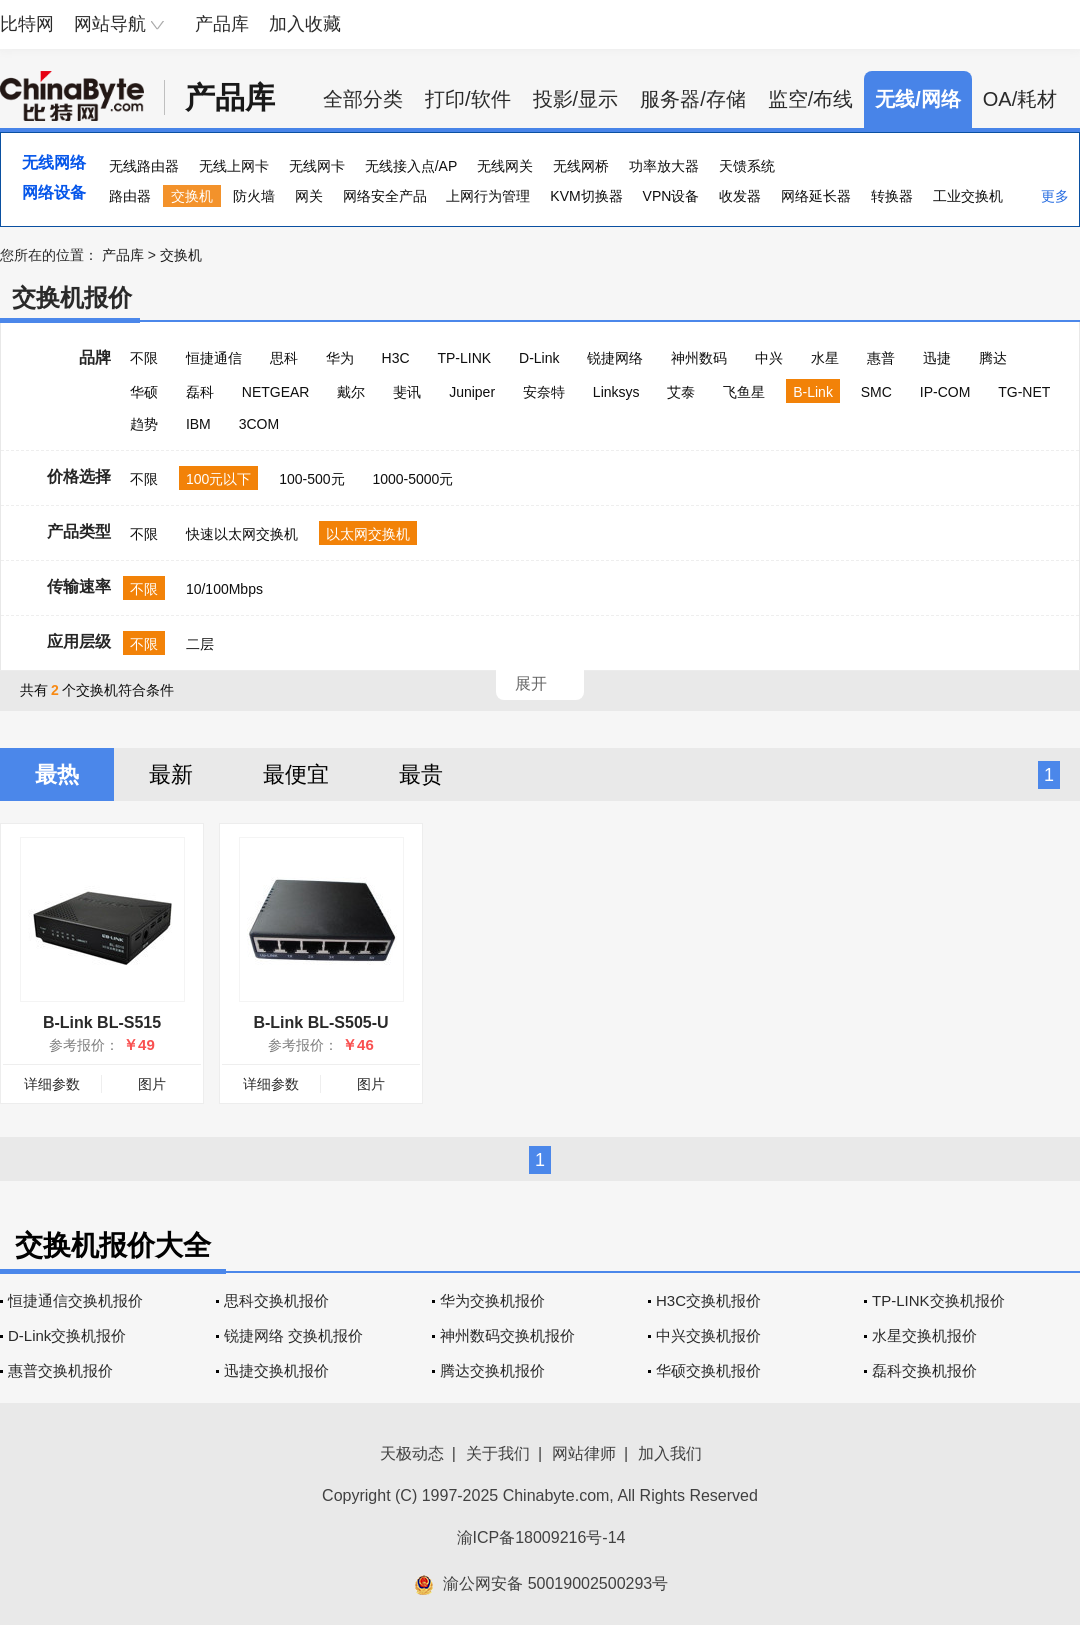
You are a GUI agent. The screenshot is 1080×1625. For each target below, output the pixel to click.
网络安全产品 (385, 196)
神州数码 (699, 358)
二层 (200, 644)
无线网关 (505, 166)
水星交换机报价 (924, 1335)
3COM (259, 424)
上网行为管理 (488, 196)
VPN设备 (671, 196)
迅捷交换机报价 (276, 1370)
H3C (396, 358)
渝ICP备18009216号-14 (541, 1537)
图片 (152, 1084)
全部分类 (363, 99)
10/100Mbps (224, 589)
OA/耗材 (1020, 99)
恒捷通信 (214, 358)
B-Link (813, 392)
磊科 (200, 392)
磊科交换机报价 (924, 1370)
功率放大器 (664, 166)
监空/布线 (811, 99)
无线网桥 (581, 166)
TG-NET (1024, 392)
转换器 (892, 196)
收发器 (740, 196)
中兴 (769, 358)
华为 (340, 358)
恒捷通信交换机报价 (75, 1300)
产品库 (222, 24)
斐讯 (407, 392)
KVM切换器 (586, 196)
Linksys (616, 392)
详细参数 (52, 1084)
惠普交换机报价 (60, 1370)
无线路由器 (144, 166)
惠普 (881, 358)
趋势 (144, 424)
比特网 (27, 24)
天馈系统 (747, 166)
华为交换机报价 (492, 1300)
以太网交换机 (368, 534)
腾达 (993, 358)
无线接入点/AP (411, 166)
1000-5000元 (412, 479)
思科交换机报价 (276, 1300)
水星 (825, 358)
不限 (144, 358)
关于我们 (498, 1453)
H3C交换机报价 (708, 1300)
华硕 (144, 392)
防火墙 (254, 196)
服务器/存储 (693, 99)
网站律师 (584, 1453)
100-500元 (311, 479)
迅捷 (937, 358)
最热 (57, 774)
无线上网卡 (234, 166)
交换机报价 (72, 297)
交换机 (192, 196)
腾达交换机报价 (492, 1370)
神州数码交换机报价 (507, 1335)
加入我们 (670, 1453)
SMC (876, 392)
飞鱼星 (744, 392)
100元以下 (218, 479)
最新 (171, 774)
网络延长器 (816, 196)
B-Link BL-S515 (102, 1022)
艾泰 (681, 392)
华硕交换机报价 (708, 1370)
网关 (309, 196)
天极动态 (412, 1453)
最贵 (421, 774)
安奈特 (544, 392)
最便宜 (296, 774)
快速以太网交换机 (242, 534)
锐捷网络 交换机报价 (293, 1335)
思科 (284, 358)
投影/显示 (576, 99)
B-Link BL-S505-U (320, 1022)
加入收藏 (305, 24)
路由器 (130, 196)
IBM (198, 424)
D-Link (539, 358)
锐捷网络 (615, 358)
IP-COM (945, 392)
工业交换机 (968, 196)
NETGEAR (276, 392)
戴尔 (351, 392)
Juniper (472, 392)
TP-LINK (464, 358)
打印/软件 (468, 99)
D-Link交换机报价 (67, 1335)
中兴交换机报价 (708, 1335)
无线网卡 (317, 166)
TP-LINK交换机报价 (938, 1300)
